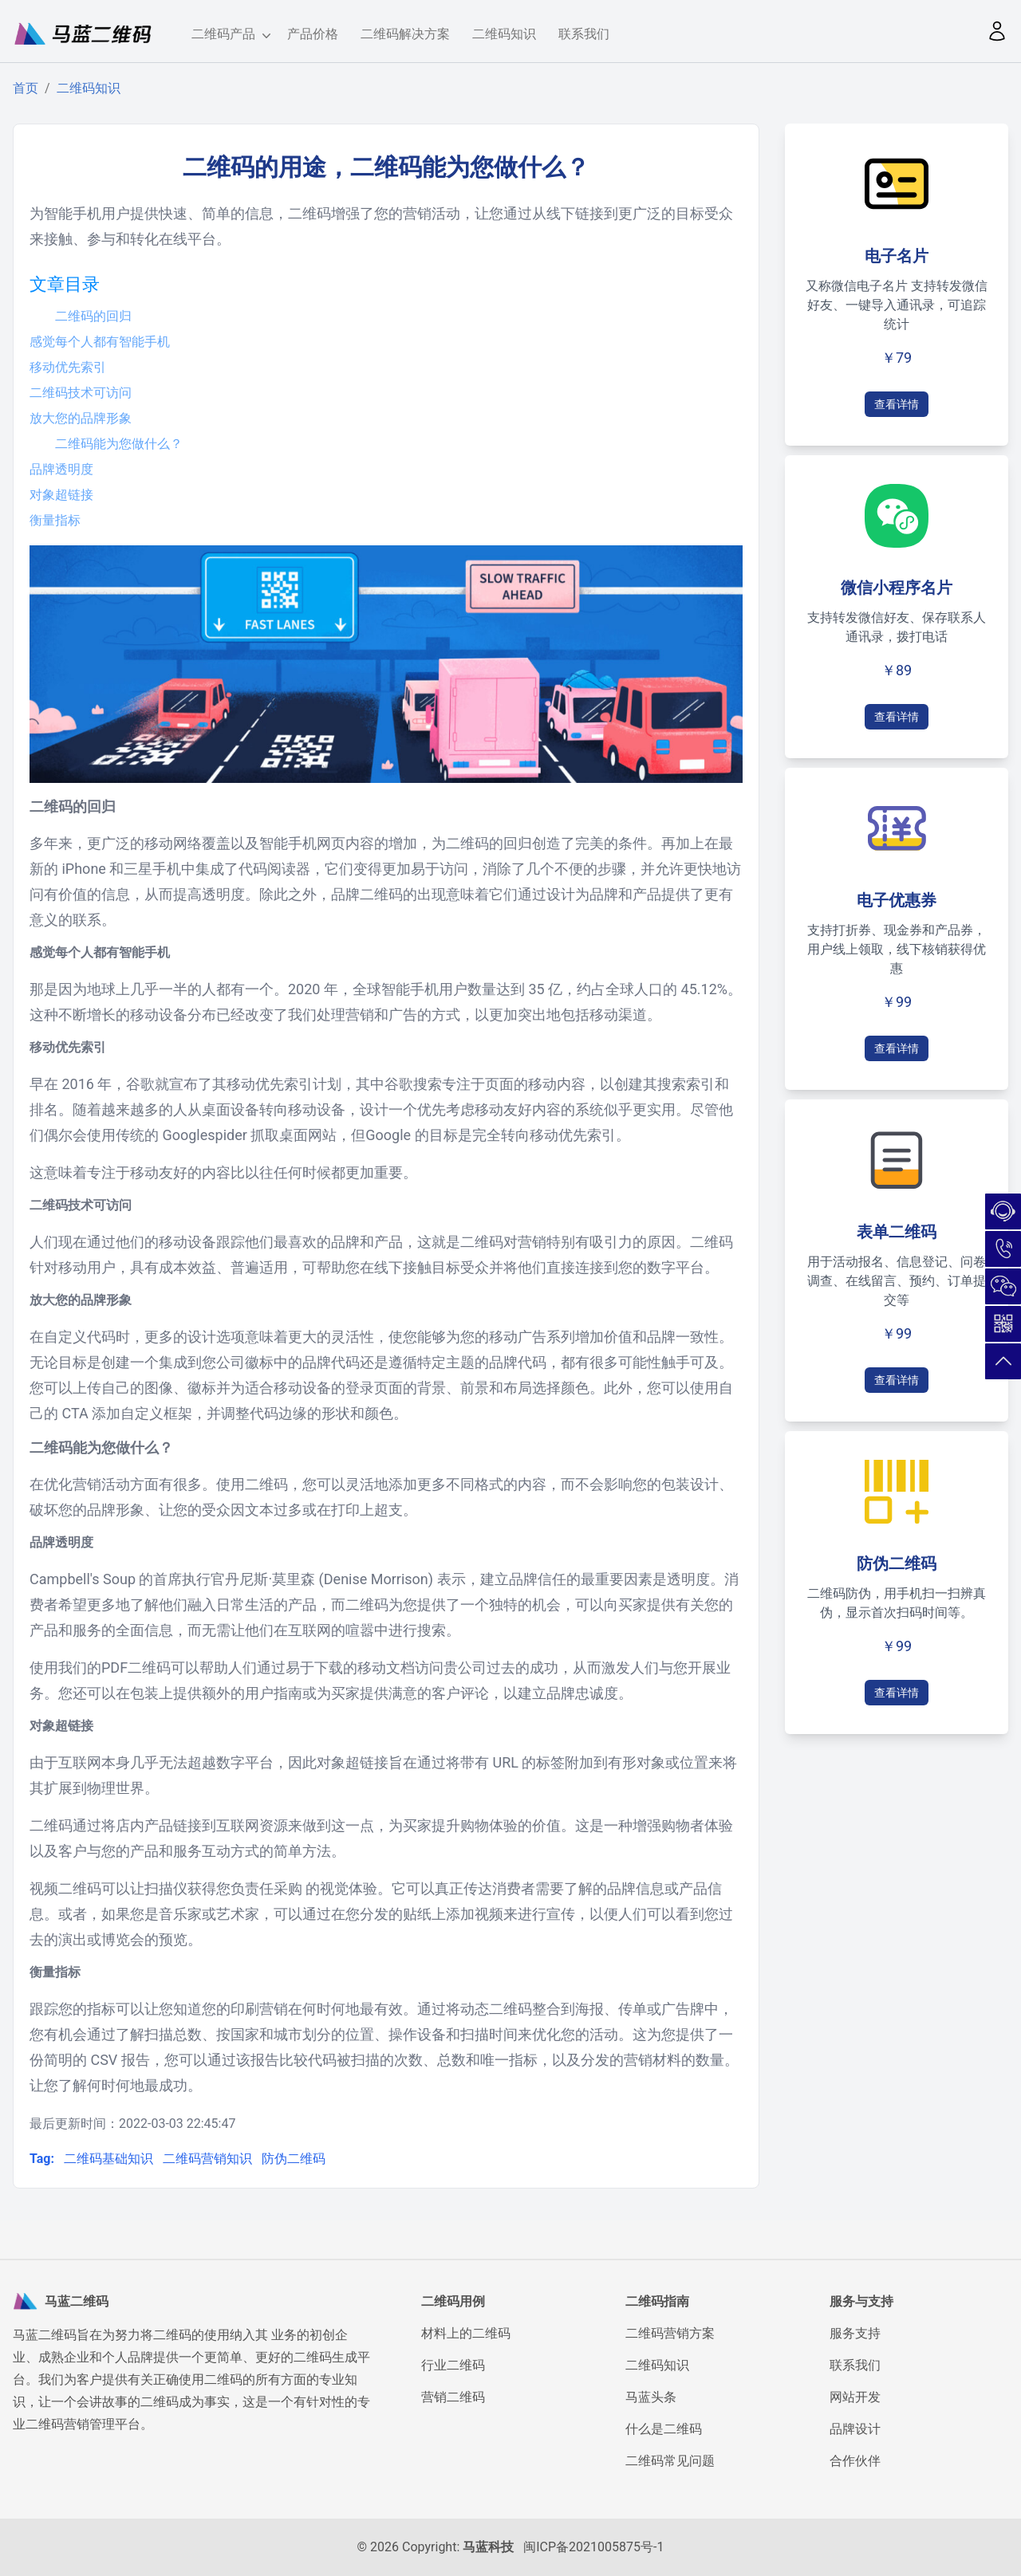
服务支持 (855, 2333)
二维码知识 (504, 33)
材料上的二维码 (465, 2333)
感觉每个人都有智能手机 (100, 341)
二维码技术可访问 (81, 392)
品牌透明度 (61, 469)
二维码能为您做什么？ (119, 443)
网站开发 (855, 2397)
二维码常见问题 (670, 2460)
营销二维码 (453, 2397)
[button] (997, 31)
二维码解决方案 (405, 33)
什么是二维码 (663, 2428)
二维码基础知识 (110, 2158)
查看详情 (896, 404)
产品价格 (312, 33)
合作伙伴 (855, 2460)
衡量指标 (55, 520)
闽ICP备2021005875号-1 (593, 2546)
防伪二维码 (293, 2158)
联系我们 (583, 33)
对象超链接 (61, 494)
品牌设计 (855, 2428)
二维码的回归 (93, 316)
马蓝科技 (488, 2546)
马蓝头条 (650, 2397)
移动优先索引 (68, 367)
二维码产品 (228, 35)
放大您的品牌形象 (81, 418)
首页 (25, 88)
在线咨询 (1003, 1211)
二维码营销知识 (209, 2158)
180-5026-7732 (1003, 1249)
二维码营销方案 (670, 2333)
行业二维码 (453, 2365)
